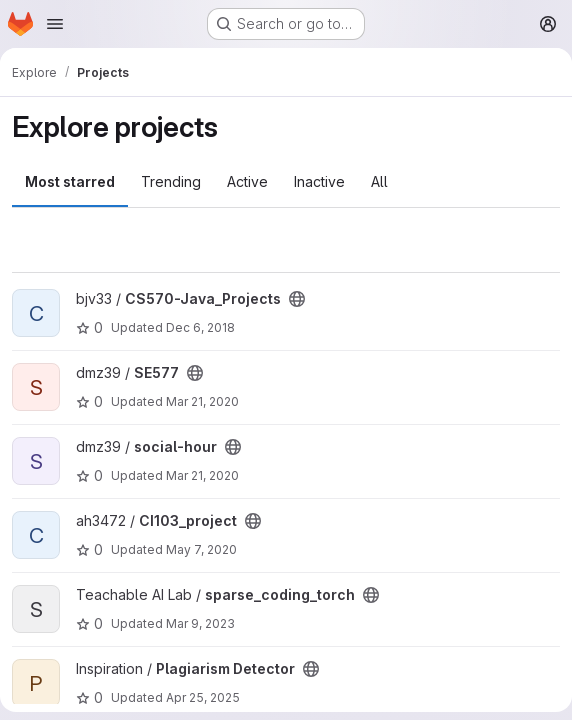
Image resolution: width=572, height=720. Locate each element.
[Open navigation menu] (55, 24)
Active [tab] (247, 181)
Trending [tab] (171, 181)
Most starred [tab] (70, 181)
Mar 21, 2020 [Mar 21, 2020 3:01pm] (202, 401)
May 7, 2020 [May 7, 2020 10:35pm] (201, 549)
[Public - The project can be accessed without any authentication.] (297, 299)
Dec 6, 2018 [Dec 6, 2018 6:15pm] (200, 327)
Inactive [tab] (319, 181)
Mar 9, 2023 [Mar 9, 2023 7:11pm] (200, 623)
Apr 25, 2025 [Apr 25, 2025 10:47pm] (203, 697)
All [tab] (379, 181)
